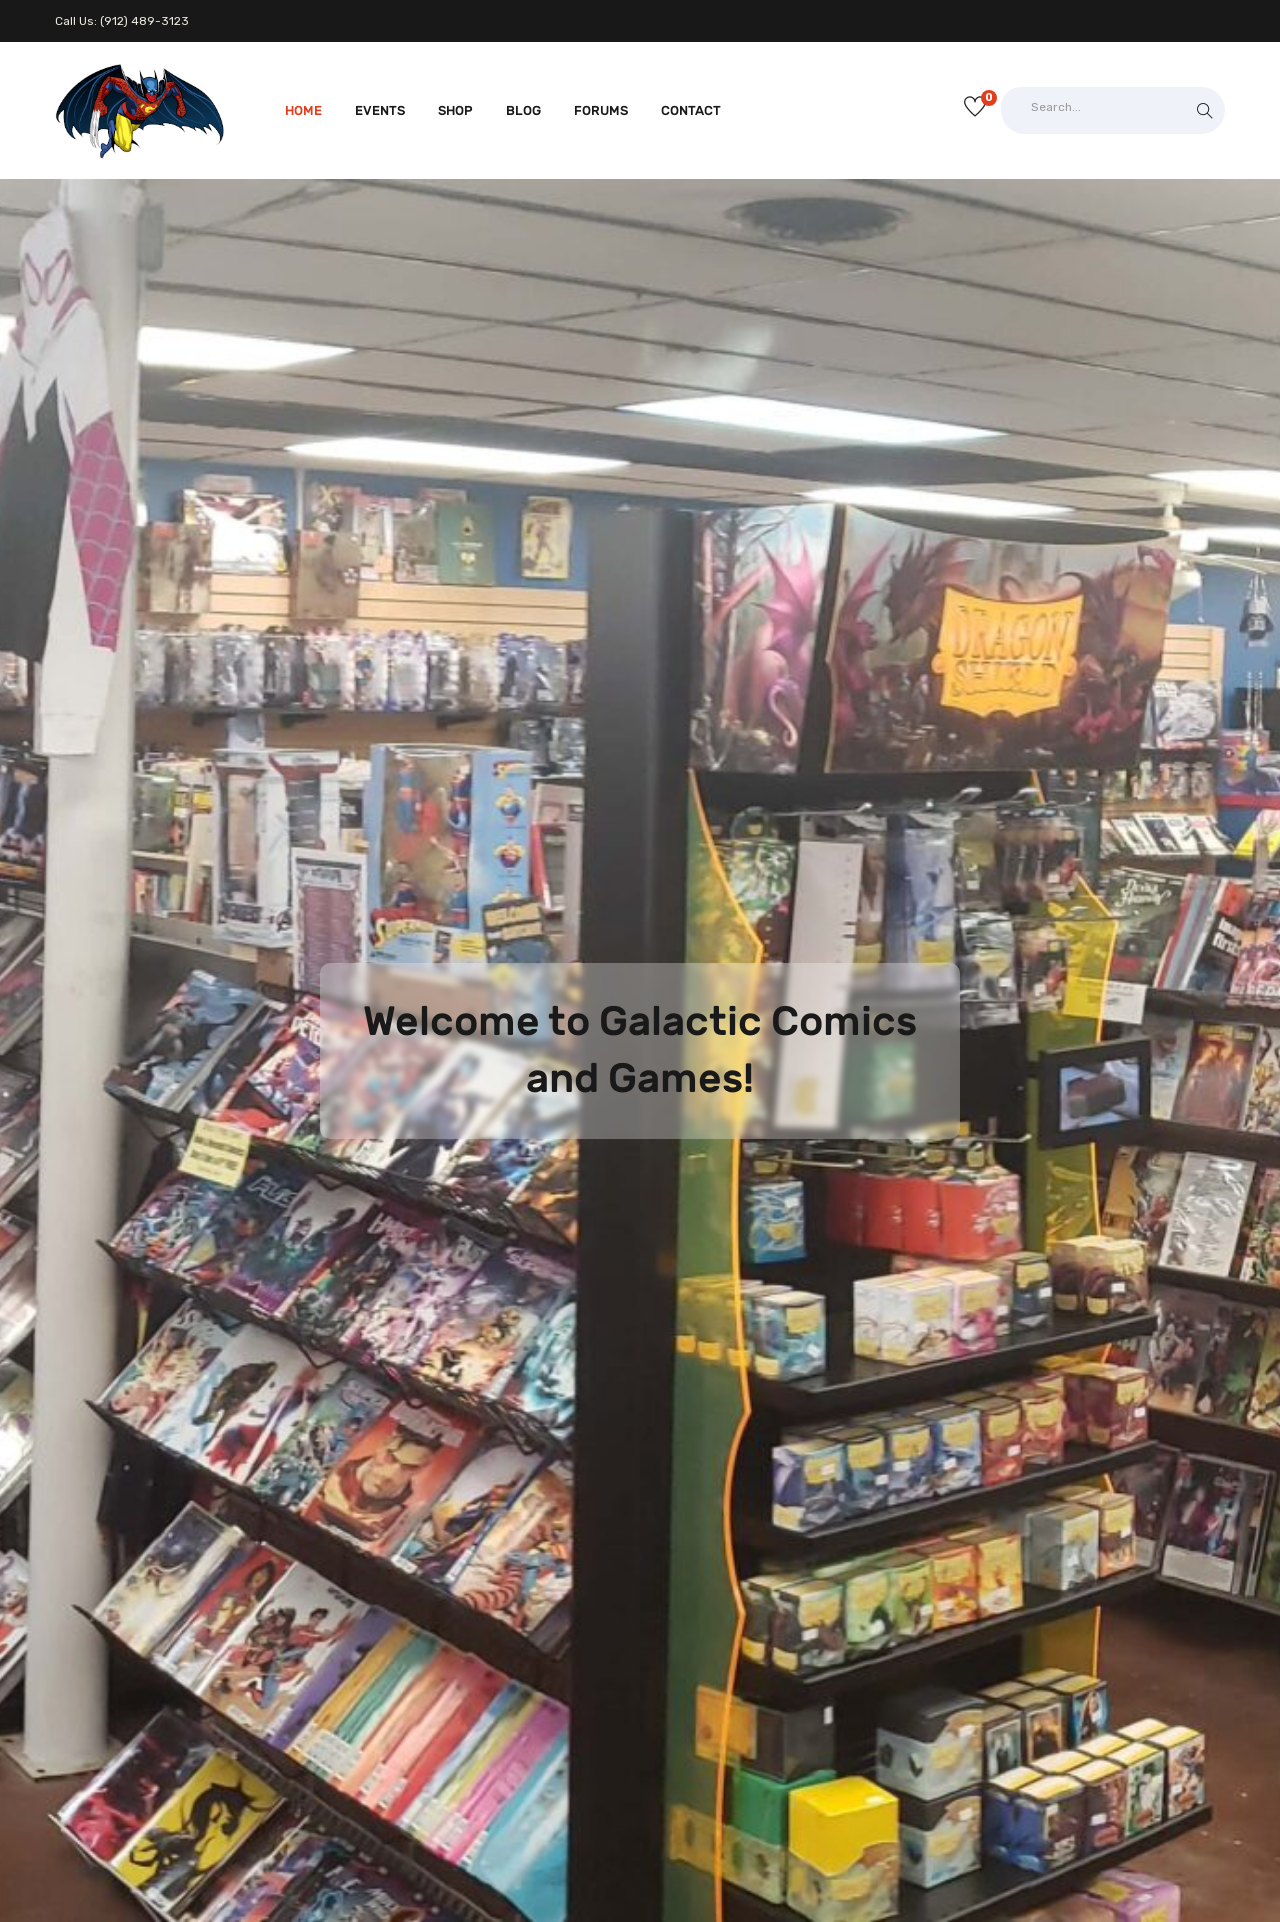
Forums (601, 110)
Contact (691, 110)
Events (380, 110)
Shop (455, 110)
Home (303, 110)
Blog (523, 110)
